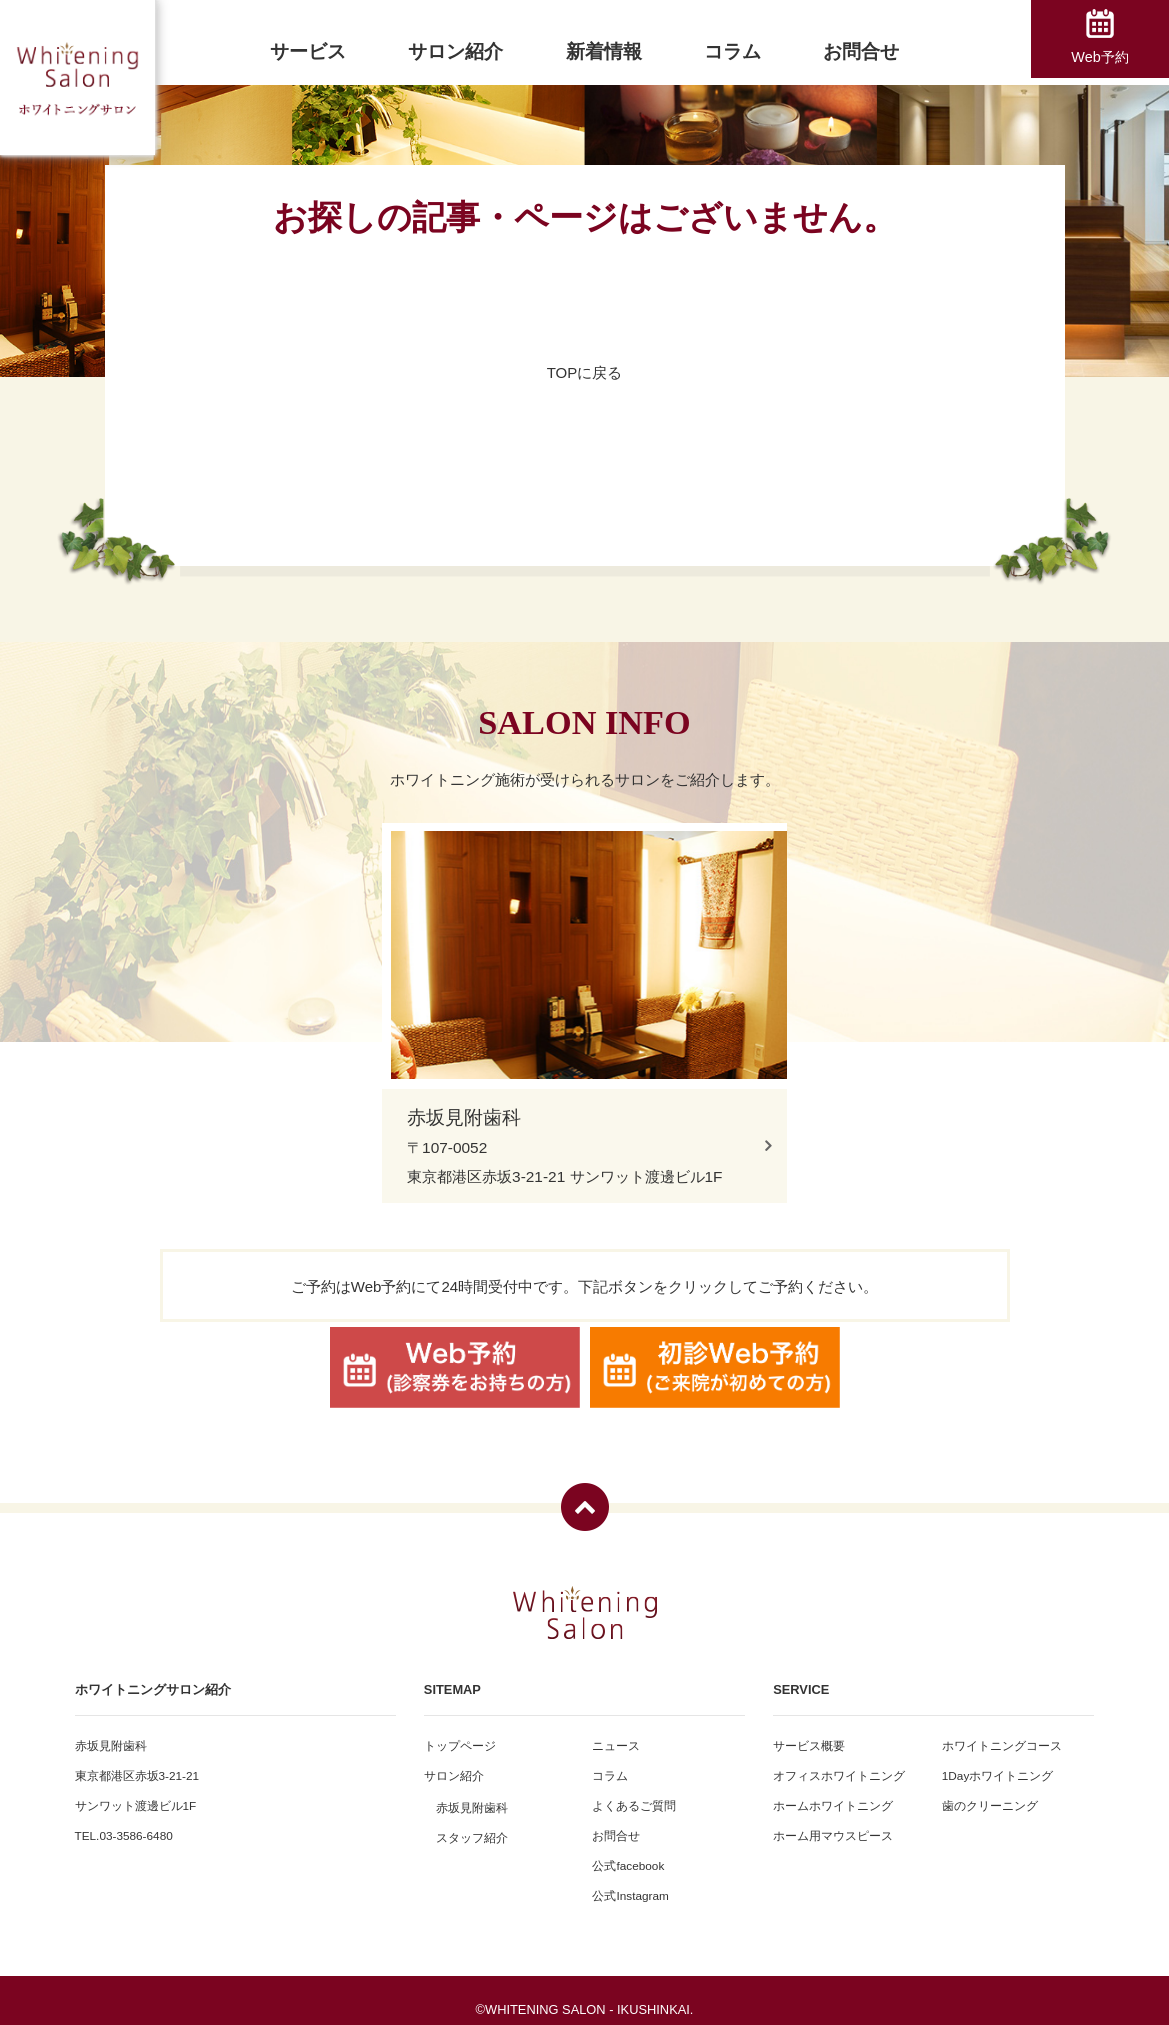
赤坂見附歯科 (472, 1794)
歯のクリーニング (990, 1792)
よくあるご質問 (634, 1792)
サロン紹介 (454, 1762)
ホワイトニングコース (1002, 1732)
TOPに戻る (585, 372)
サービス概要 (809, 1732)
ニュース (616, 1732)
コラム (610, 1762)
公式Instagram (630, 1882)
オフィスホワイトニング (839, 1762)
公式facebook (628, 1852)
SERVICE (801, 1676)
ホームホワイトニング (833, 1792)
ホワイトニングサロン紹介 (153, 1676)
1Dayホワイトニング (998, 1762)
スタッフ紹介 (472, 1824)
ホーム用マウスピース (833, 1822)
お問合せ (616, 1822)
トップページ (460, 1732)
